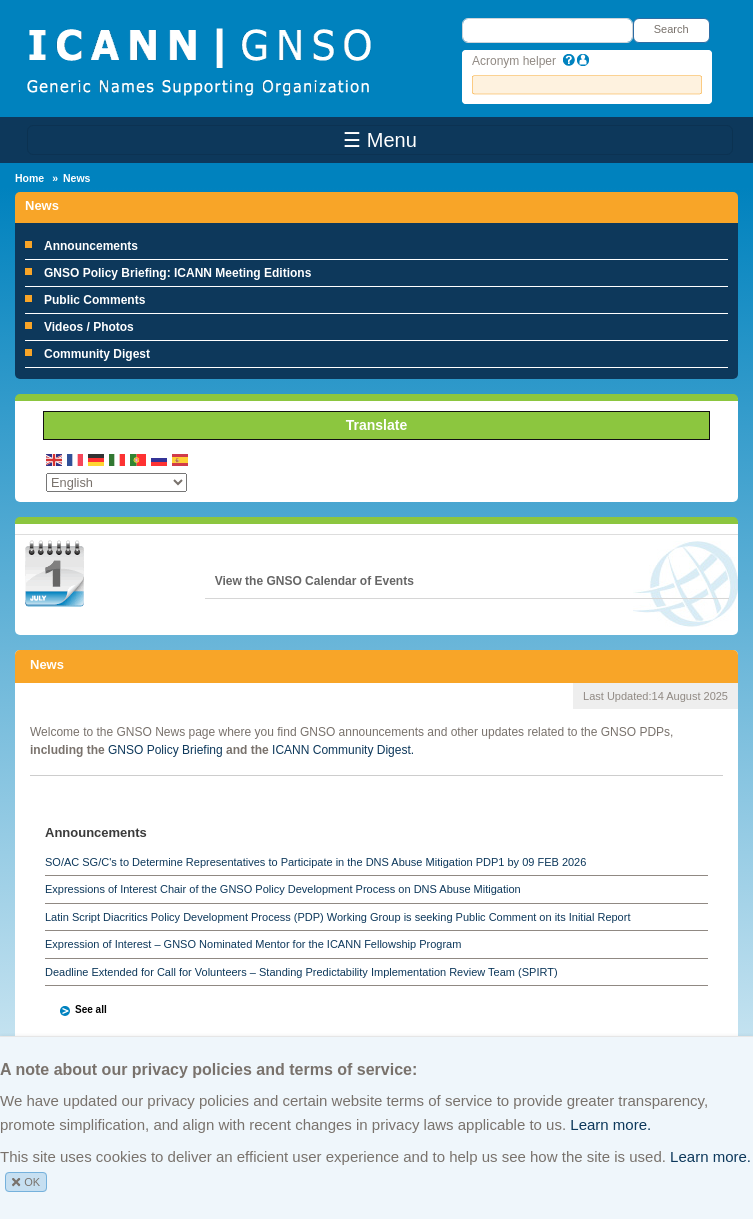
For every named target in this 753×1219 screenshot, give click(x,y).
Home (29, 178)
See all (91, 1009)
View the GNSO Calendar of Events (314, 581)
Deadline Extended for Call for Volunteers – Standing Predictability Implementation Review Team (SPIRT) (301, 972)
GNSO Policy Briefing (165, 750)
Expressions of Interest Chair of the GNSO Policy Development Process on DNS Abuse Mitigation (283, 889)
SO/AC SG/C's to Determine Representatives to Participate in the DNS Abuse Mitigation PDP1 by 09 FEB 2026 (315, 862)
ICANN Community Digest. (343, 750)
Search (671, 29)
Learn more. (610, 1124)
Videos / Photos (89, 327)
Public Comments (94, 300)
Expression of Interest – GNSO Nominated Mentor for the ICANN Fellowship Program (253, 944)
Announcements (91, 246)
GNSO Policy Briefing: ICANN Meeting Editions (177, 273)
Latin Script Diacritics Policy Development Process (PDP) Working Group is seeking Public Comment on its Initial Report (337, 917)
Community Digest (97, 354)
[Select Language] (116, 482)
